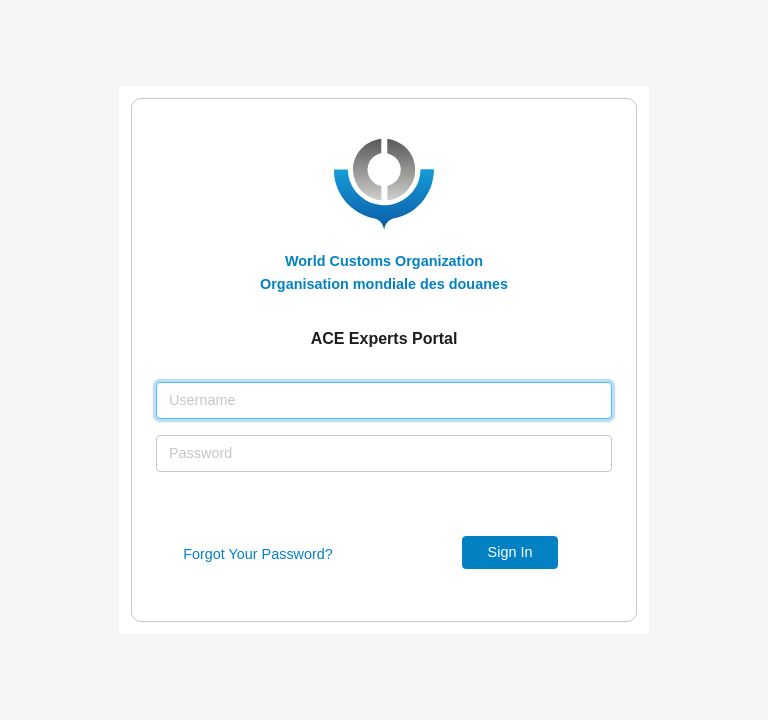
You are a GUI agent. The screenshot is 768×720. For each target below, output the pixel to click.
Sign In (510, 552)
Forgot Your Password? (258, 554)
